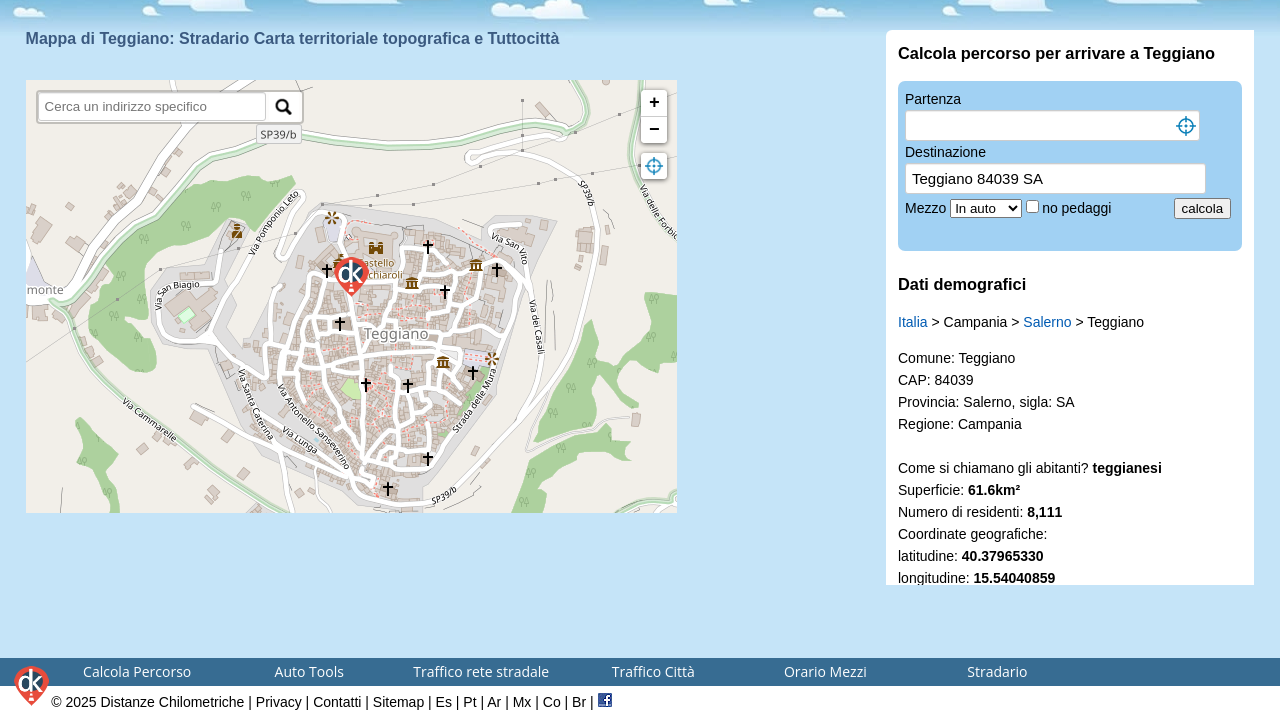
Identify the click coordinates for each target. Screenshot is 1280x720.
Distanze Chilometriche (172, 702)
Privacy (279, 702)
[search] (152, 106)
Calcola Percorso (137, 671)
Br (579, 702)
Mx (522, 702)
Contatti (337, 702)
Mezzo (927, 208)
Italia (913, 322)
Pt (469, 702)
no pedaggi (1078, 208)
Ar (494, 702)
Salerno (1047, 322)
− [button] (654, 130)
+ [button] (654, 103)
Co (552, 702)
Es (444, 702)
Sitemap (398, 702)
